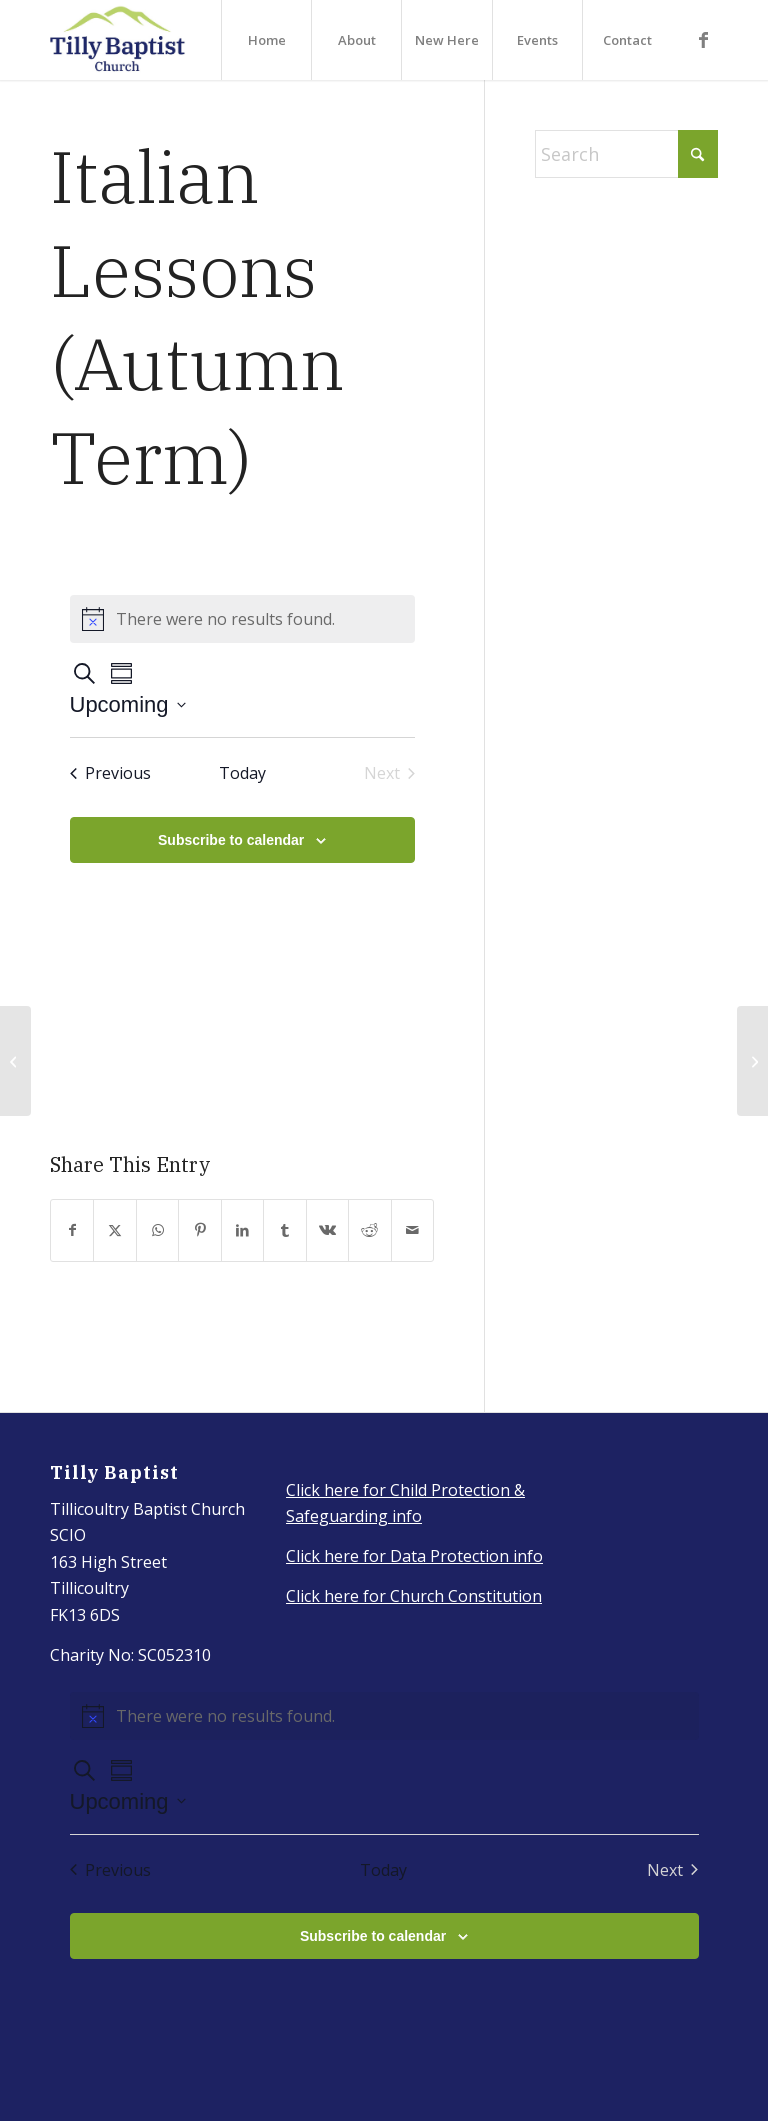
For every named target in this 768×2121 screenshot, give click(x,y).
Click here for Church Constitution (414, 1596)
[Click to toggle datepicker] (128, 704)
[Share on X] (114, 1230)
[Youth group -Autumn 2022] (15, 1061)
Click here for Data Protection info (414, 1556)
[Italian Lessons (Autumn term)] (752, 1061)
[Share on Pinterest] (199, 1230)
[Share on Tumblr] (284, 1230)
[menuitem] (266, 40)
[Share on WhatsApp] (157, 1230)
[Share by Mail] (413, 1230)
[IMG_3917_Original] (118, 40)
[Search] (626, 154)
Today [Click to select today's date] (242, 773)
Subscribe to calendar (231, 840)
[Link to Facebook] (703, 39)
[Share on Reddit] (369, 1230)
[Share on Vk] (327, 1230)
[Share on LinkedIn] (242, 1230)
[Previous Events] (110, 773)
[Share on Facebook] (72, 1230)
